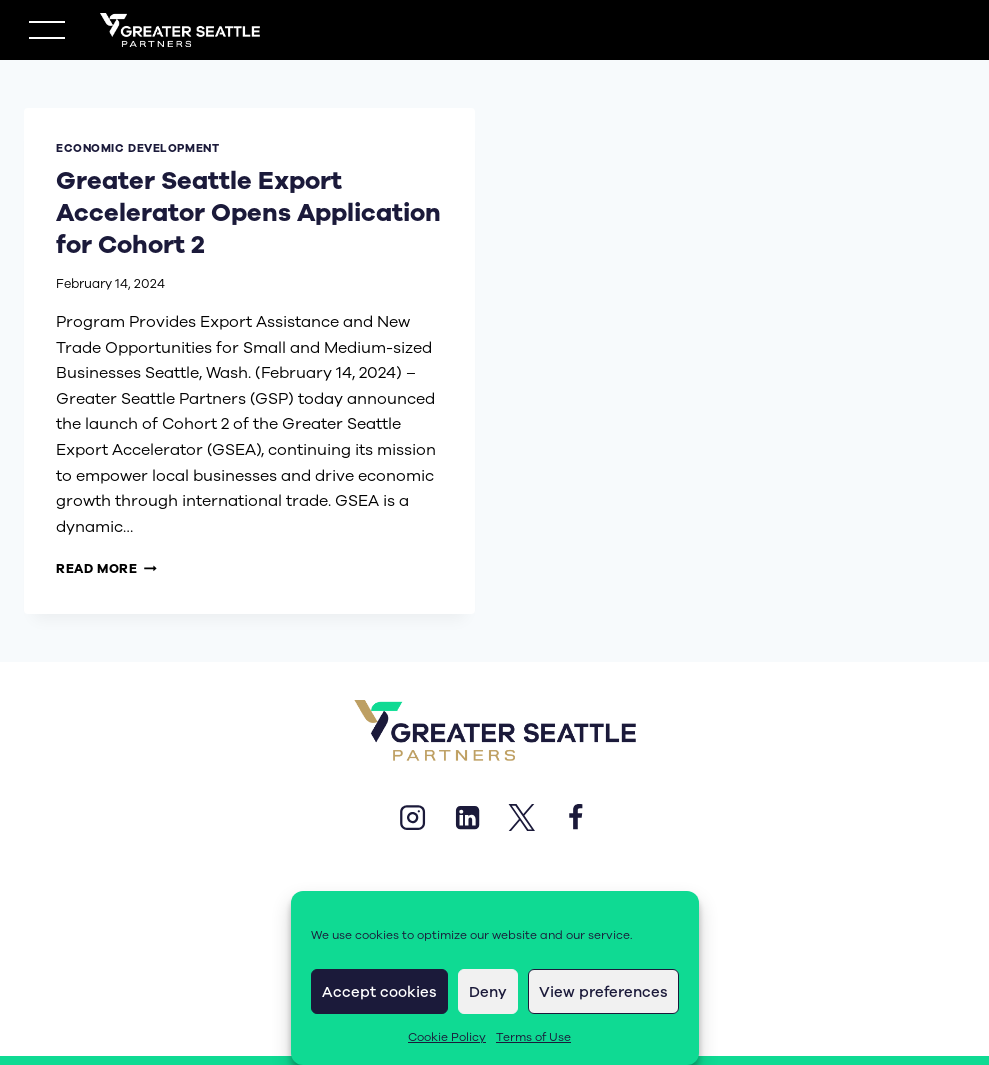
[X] (522, 818)
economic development (137, 148)
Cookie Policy (447, 1037)
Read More (106, 568)
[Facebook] (576, 818)
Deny (488, 992)
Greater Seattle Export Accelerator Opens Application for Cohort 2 (216, 212)
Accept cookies (379, 992)
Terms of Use (533, 1037)
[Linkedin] (467, 818)
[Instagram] (413, 818)
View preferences (603, 992)
